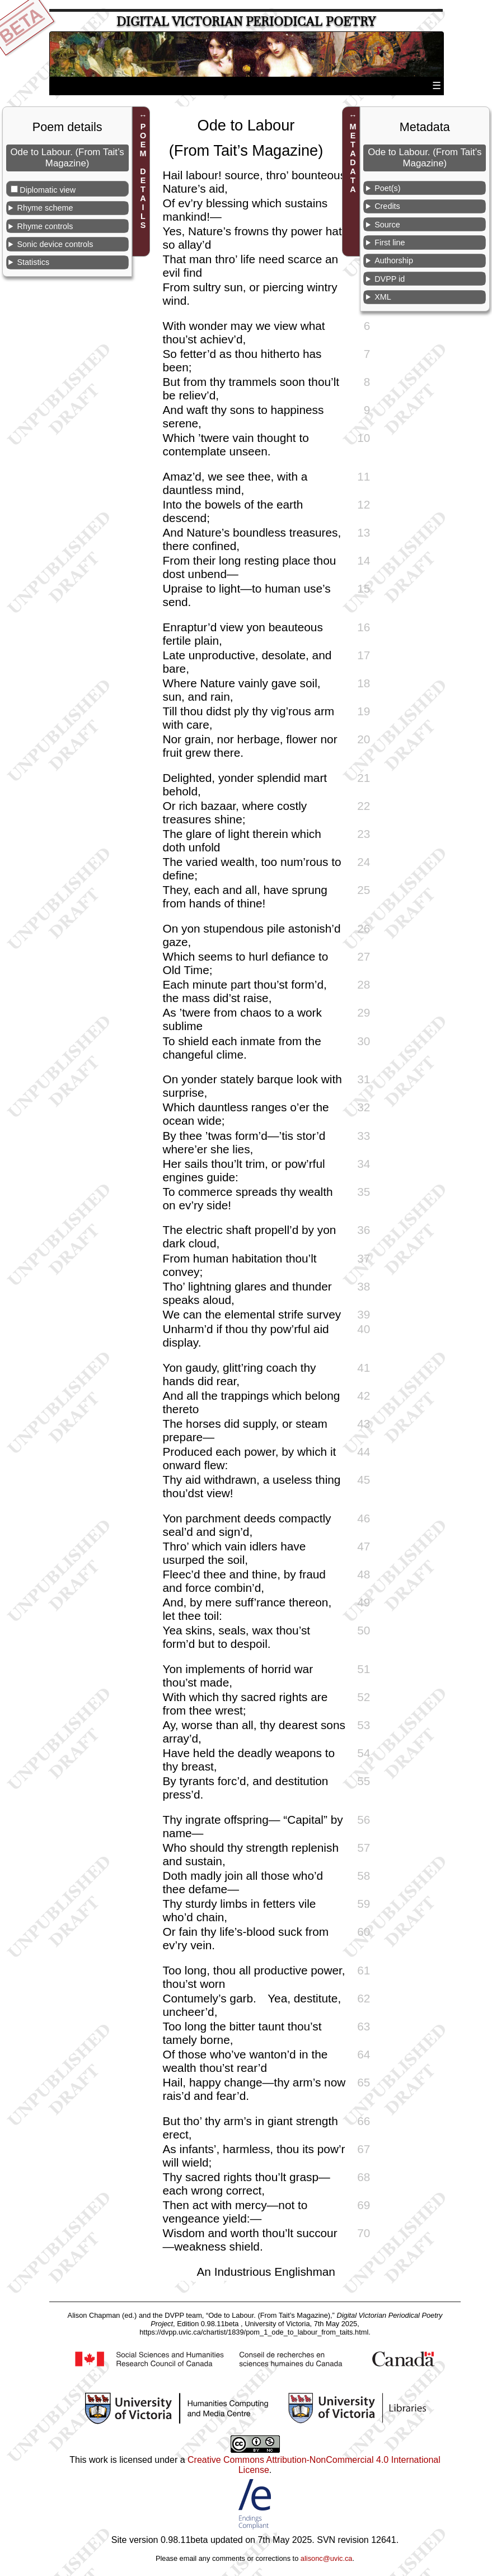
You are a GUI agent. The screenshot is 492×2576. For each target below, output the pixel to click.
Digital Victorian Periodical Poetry (246, 21)
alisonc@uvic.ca (327, 2558)
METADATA (352, 158)
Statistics (33, 262)
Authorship (393, 260)
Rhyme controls (45, 226)
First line (389, 242)
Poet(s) (387, 188)
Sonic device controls (55, 244)
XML (382, 296)
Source (387, 224)
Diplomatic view (48, 189)
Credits (387, 206)
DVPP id (389, 278)
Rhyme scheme (45, 207)
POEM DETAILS (143, 176)
